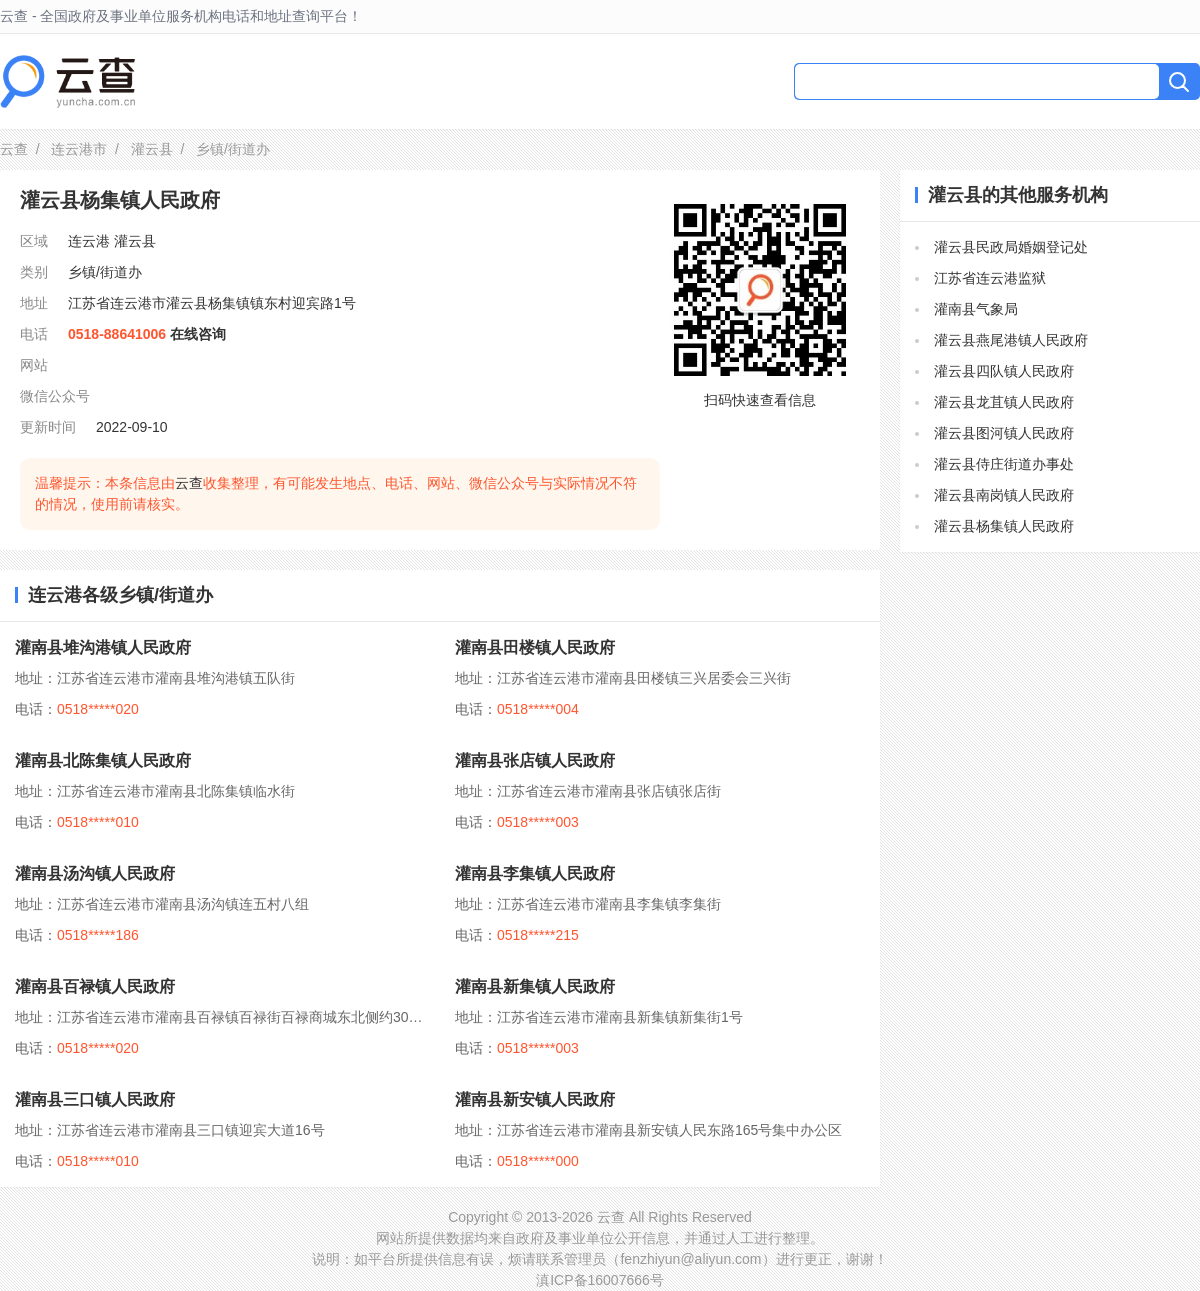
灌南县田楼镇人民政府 (535, 647)
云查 (14, 149)
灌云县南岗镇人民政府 (1004, 495)
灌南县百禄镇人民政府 (95, 986)
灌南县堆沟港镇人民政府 (103, 647)
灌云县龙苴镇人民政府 (1004, 402)
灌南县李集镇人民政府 (535, 873)
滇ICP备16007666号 (600, 1280)
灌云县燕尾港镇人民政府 (1011, 340)
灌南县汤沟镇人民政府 (95, 873)
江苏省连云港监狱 (990, 278)
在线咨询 (198, 334)
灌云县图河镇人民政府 (1004, 433)
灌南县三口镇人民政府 (95, 1099)
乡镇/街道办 (105, 272)
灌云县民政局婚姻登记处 (1011, 247)
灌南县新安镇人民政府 (535, 1099)
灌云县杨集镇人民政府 (1004, 526)
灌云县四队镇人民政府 (1004, 371)
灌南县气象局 (976, 309)
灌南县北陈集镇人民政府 (103, 760)
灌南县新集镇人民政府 (535, 986)
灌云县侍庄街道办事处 (1004, 464)
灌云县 (152, 149)
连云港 (89, 241)
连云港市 (79, 149)
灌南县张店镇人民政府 (535, 760)
